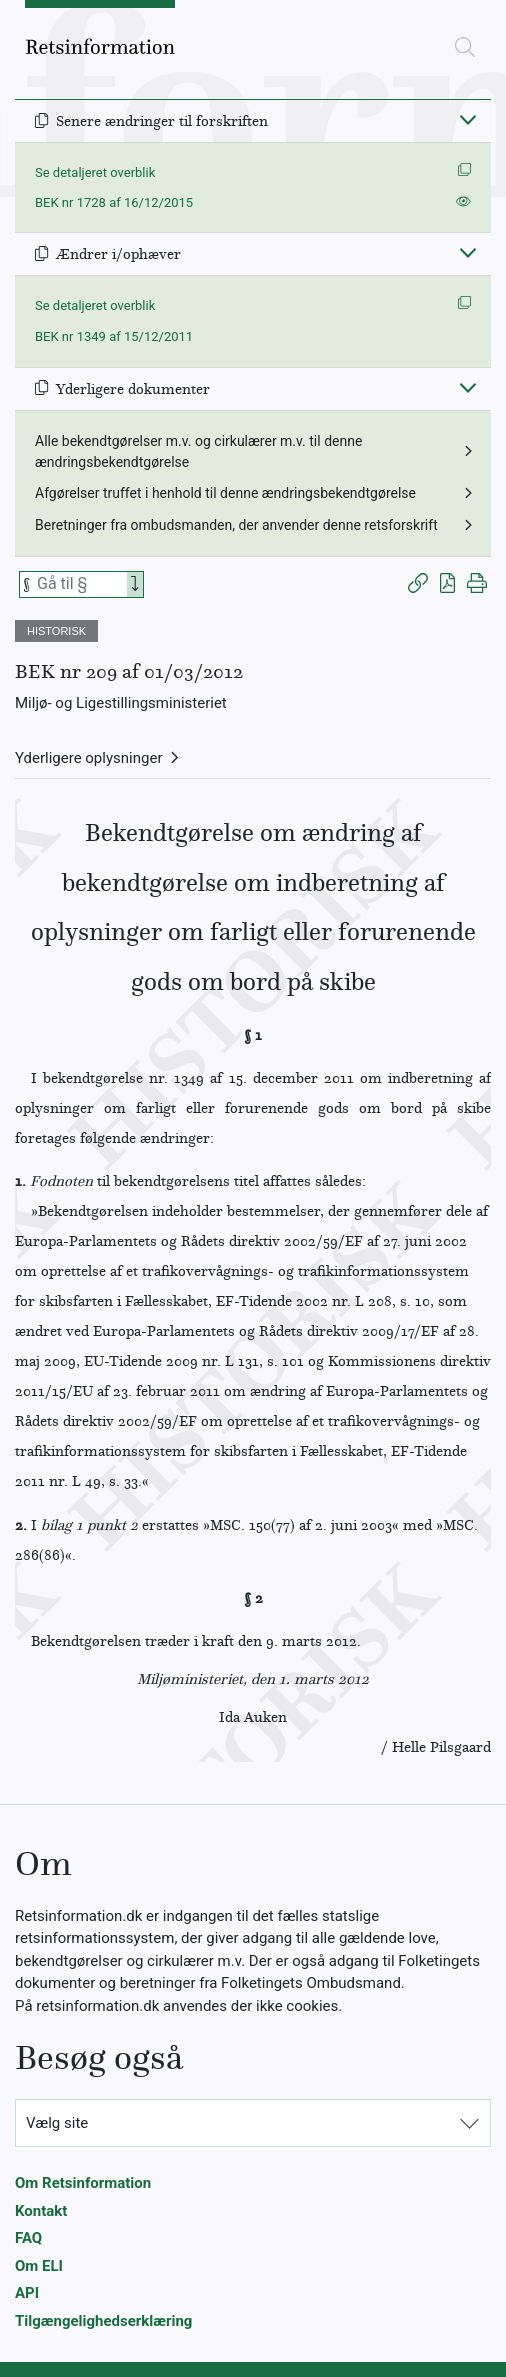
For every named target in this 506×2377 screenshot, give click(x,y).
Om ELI (39, 2266)
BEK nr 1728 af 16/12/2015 (114, 202)
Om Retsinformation (83, 2183)
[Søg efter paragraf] (80, 584)
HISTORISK (56, 631)
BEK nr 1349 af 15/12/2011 (114, 336)
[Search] (135, 584)
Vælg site (57, 2123)
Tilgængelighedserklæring (103, 2321)
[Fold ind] (468, 119)
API (27, 2293)
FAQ (28, 2238)
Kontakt (41, 2211)
